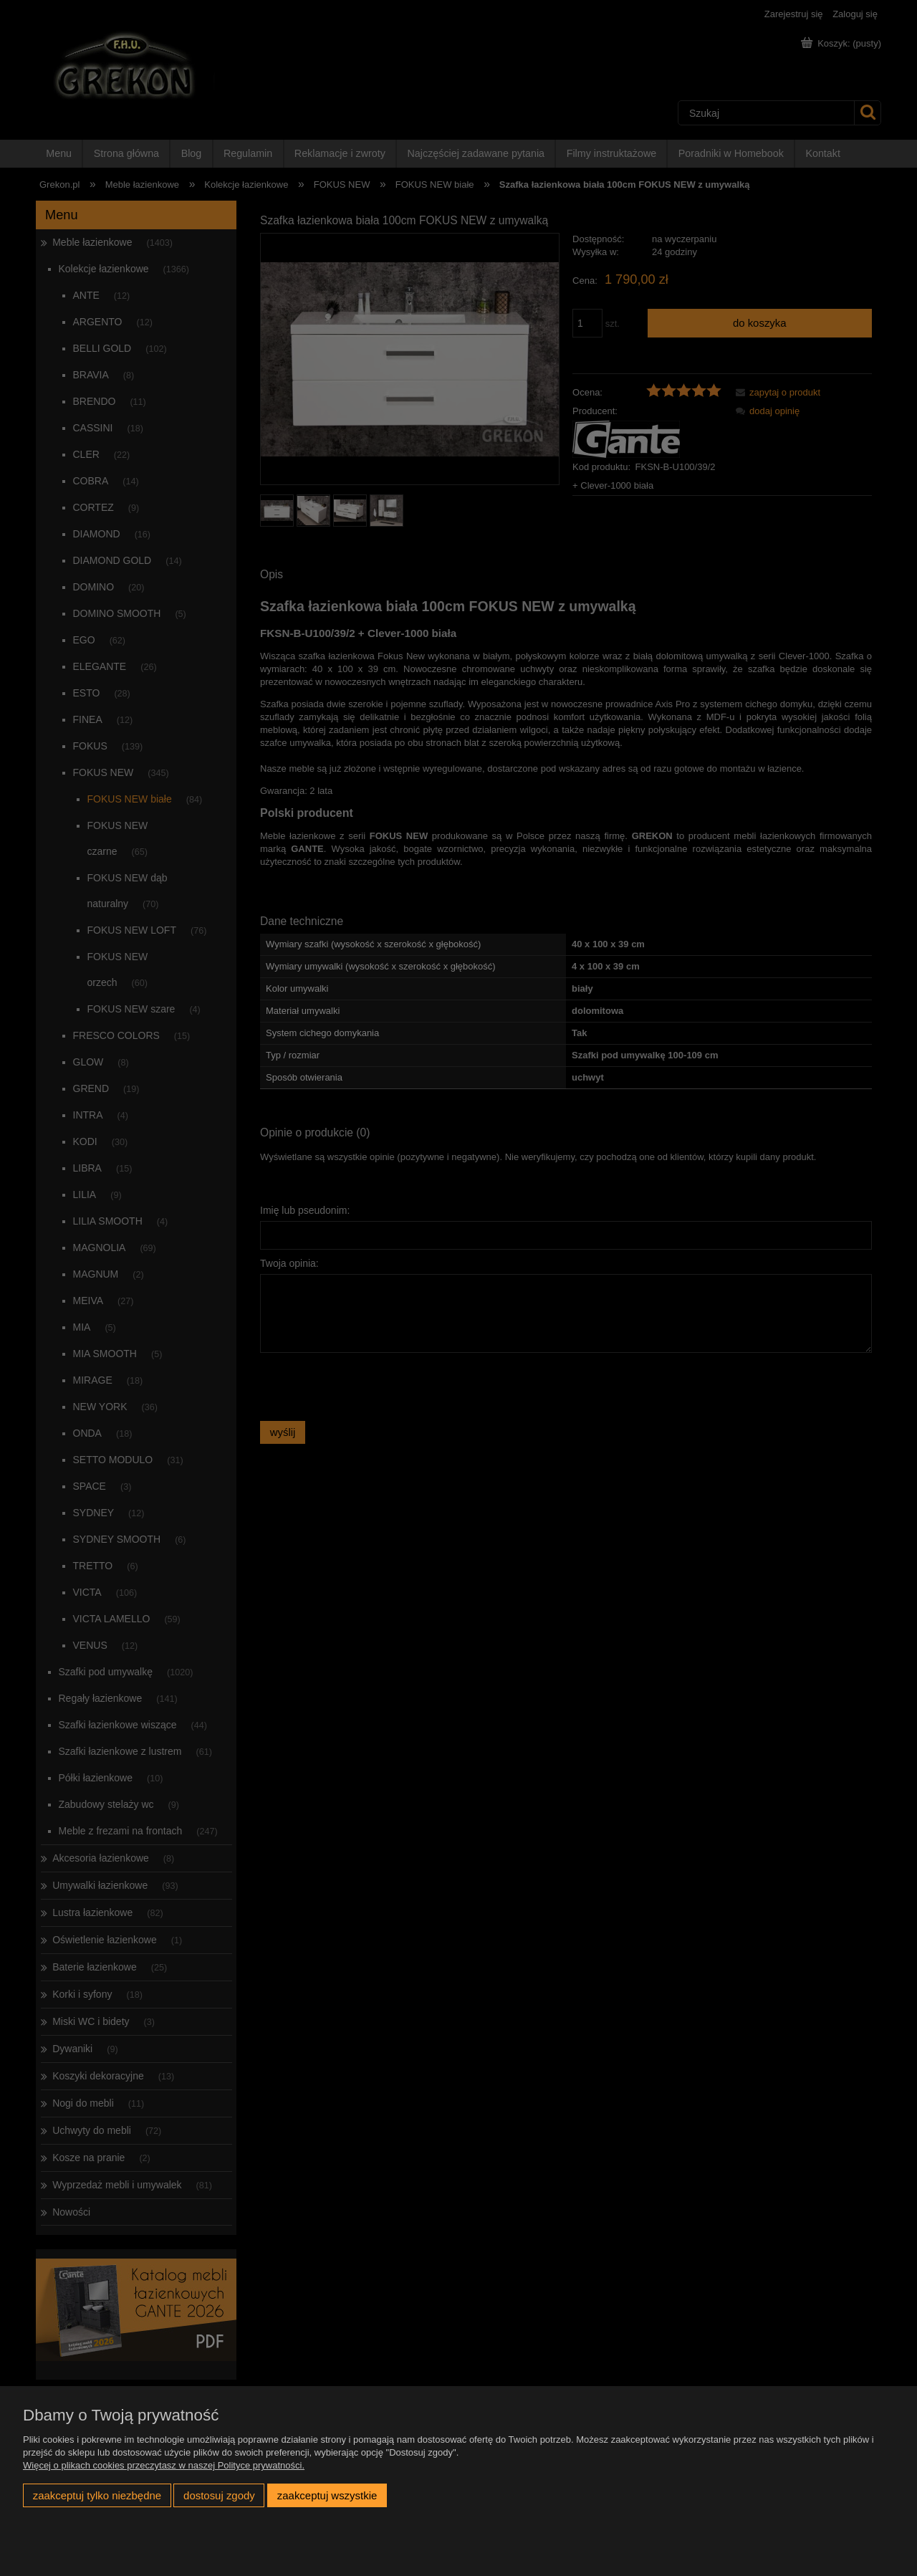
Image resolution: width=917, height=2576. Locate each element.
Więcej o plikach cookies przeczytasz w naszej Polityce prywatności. (163, 2465)
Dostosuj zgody (219, 2495)
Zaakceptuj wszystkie (327, 2495)
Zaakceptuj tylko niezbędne (97, 2495)
